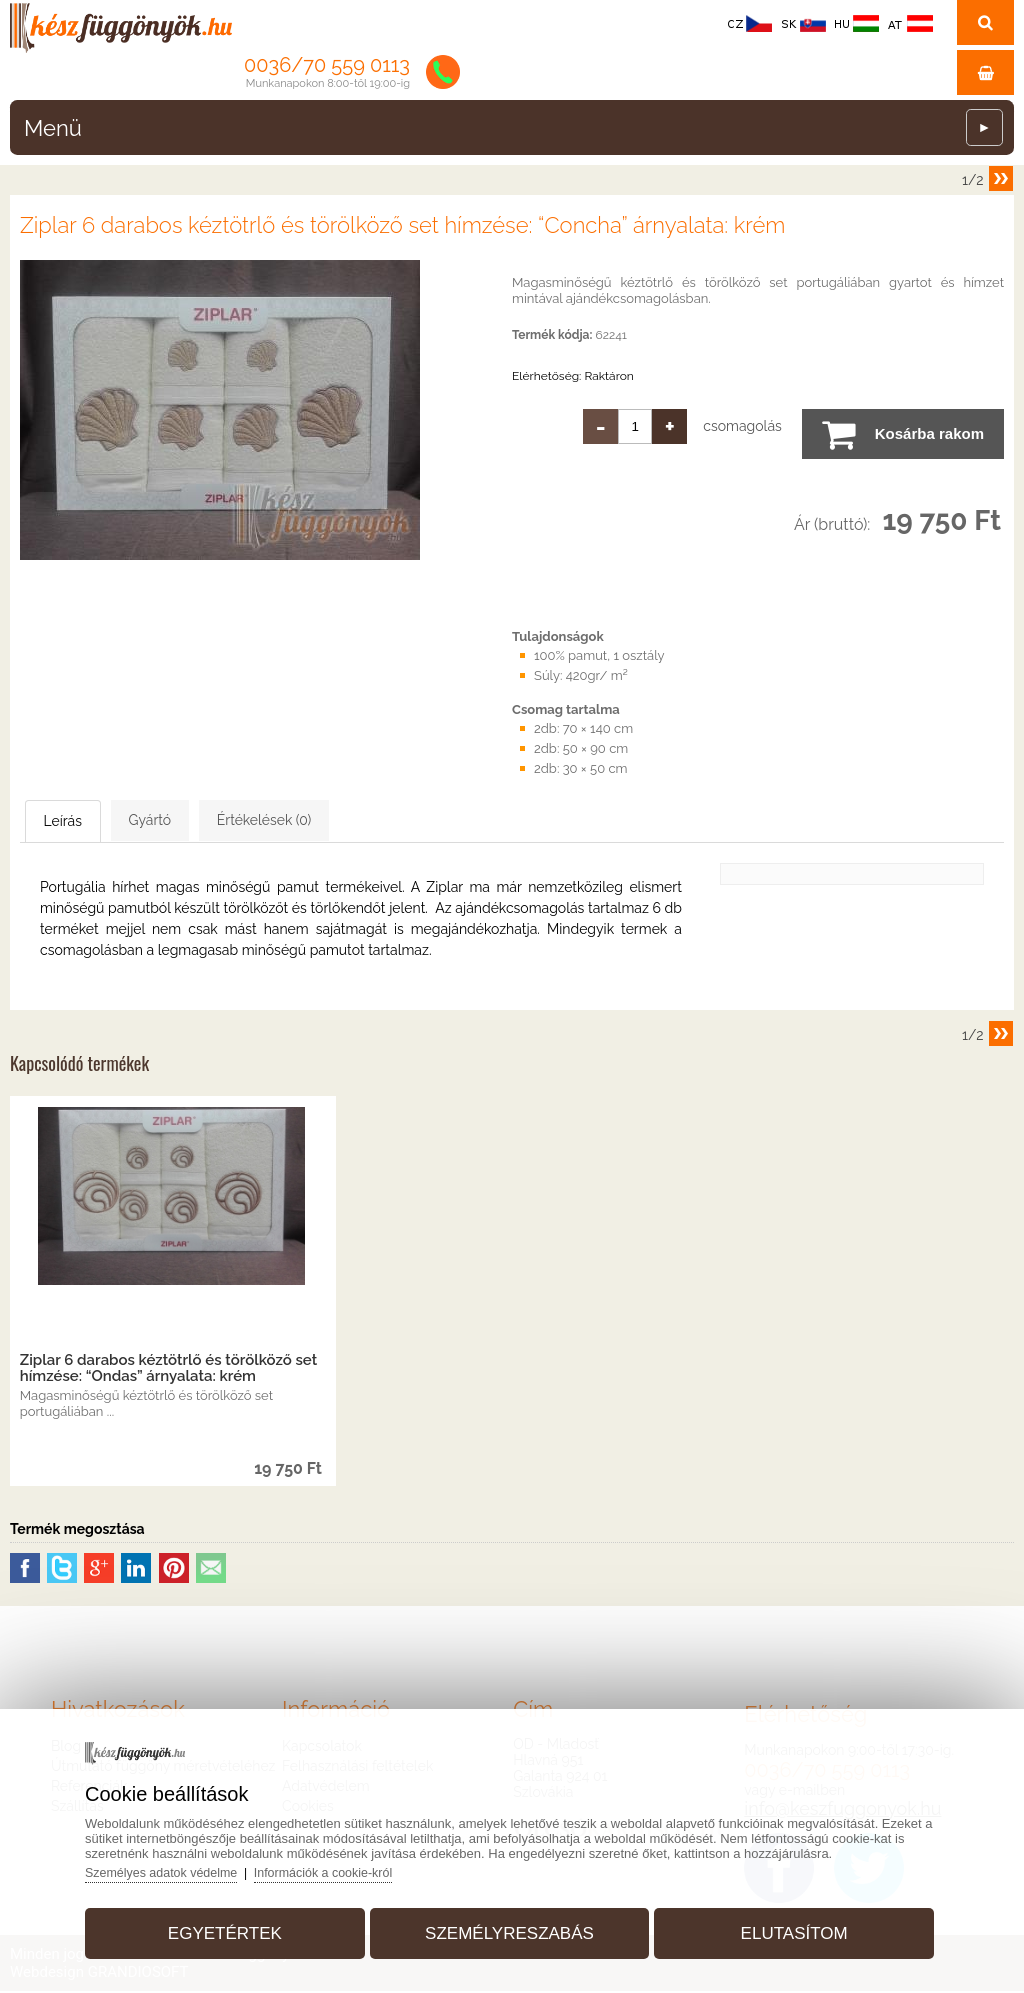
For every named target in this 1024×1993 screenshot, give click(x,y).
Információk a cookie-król (350, 1865)
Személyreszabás (509, 1926)
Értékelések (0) (365, 821)
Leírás (86, 822)
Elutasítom (782, 1926)
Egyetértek (236, 1926)
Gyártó (211, 821)
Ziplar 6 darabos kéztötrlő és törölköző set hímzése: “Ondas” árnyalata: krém (168, 1370)
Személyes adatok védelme (181, 1865)
